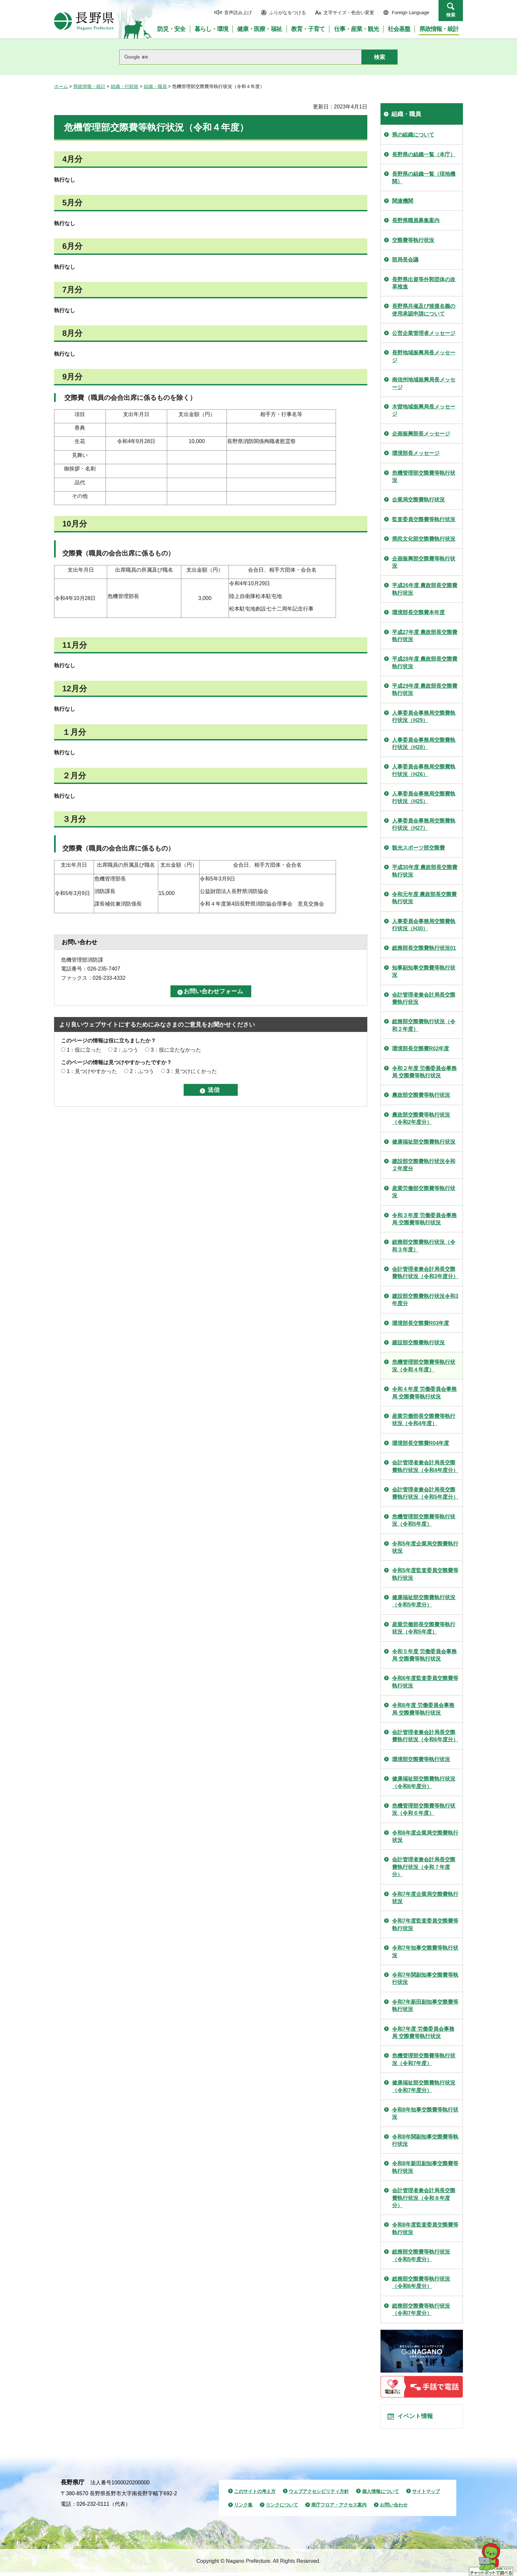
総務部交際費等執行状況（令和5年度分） (421, 2255)
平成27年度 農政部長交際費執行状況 (424, 635)
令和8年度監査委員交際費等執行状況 (425, 2228)
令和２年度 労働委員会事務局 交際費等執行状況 (424, 1071)
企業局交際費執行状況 (418, 499)
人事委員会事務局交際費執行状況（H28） (423, 743)
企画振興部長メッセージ (421, 433)
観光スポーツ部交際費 (418, 848)
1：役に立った (84, 1050)
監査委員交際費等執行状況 (423, 519)
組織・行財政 (124, 86)
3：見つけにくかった (192, 1071)
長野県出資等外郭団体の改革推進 (423, 283)
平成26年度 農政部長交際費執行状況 (424, 589)
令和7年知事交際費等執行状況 (425, 1951)
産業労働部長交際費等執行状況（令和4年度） (423, 1419)
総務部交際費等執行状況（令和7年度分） (421, 2309)
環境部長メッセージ (416, 453)
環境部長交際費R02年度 (420, 1048)
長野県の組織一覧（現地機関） (423, 177)
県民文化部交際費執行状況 (423, 539)
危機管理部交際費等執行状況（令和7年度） (423, 2059)
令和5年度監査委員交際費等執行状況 (425, 1574)
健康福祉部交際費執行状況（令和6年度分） (423, 1782)
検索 (450, 14)
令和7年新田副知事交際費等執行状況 (425, 2005)
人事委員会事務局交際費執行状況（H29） (423, 716)
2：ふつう (126, 1050)
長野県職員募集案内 (416, 220)
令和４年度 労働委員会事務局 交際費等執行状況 (424, 1392)
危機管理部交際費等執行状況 (423, 476)
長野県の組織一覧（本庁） (423, 154)
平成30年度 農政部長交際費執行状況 (424, 870)
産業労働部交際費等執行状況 (423, 1191)
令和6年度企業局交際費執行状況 (425, 1836)
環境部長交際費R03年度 (420, 1323)
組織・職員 (155, 86)
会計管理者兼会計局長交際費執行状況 (423, 998)
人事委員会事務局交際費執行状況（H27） (423, 824)
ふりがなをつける (287, 12)
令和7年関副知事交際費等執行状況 (425, 1978)
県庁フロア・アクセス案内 (339, 2508)
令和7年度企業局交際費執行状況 (425, 1897)
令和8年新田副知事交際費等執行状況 (425, 2167)
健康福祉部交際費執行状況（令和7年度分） (423, 2086)
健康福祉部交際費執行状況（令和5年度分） (423, 1601)
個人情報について (380, 2494)
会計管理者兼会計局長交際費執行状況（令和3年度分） (425, 1272)
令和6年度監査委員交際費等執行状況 (425, 1681)
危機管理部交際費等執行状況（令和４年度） (423, 1365)
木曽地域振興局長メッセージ (423, 410)
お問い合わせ (394, 2508)
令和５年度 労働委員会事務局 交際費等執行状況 (424, 1655)
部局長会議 (405, 259)
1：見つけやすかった (92, 1071)
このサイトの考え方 (255, 2494)
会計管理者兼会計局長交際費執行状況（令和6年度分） (425, 1735)
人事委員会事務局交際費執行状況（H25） (423, 797)
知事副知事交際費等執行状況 (423, 971)
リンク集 (243, 2508)
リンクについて (282, 2508)
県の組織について (413, 134)
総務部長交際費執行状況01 (424, 948)
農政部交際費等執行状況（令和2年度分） (421, 1118)
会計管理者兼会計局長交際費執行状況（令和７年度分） (423, 1867)
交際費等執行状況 (413, 240)
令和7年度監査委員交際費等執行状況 (425, 1924)
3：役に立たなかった (176, 1050)
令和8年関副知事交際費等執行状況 (425, 2140)
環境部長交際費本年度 (418, 612)
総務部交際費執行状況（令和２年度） (423, 1025)
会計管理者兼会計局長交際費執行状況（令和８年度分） (423, 2198)
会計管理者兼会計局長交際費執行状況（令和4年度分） (425, 1466)
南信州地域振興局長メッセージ (423, 383)
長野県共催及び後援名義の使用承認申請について (423, 309)
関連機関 (402, 201)
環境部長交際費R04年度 (420, 1443)
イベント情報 (417, 2418)
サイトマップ (426, 2494)
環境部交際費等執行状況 (421, 1759)
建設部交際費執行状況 (418, 1342)
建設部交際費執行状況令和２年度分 (423, 1164)
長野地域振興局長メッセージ (423, 356)
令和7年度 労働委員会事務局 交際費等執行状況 (423, 2032)
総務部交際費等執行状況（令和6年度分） (421, 2282)
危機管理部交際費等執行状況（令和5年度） (423, 1520)
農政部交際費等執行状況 (421, 1095)
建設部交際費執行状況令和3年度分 (425, 1299)
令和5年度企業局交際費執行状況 (425, 1547)
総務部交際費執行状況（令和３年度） (423, 1245)
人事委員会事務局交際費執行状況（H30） (423, 924)
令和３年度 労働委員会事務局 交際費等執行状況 (424, 1219)
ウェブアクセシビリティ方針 (319, 2494)
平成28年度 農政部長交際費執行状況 (424, 662)
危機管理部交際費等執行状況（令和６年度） (423, 1809)
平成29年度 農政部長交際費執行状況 (424, 689)
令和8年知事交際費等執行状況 (425, 2113)
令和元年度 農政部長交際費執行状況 (424, 897)
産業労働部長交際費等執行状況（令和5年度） (423, 1628)
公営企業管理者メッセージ (423, 333)
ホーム (61, 86)
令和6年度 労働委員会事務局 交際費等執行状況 (423, 1708)
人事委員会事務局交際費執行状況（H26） (423, 770)
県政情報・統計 (89, 86)
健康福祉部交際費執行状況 (423, 1142)
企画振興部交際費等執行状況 (423, 562)
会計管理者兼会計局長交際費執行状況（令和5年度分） (425, 1493)
